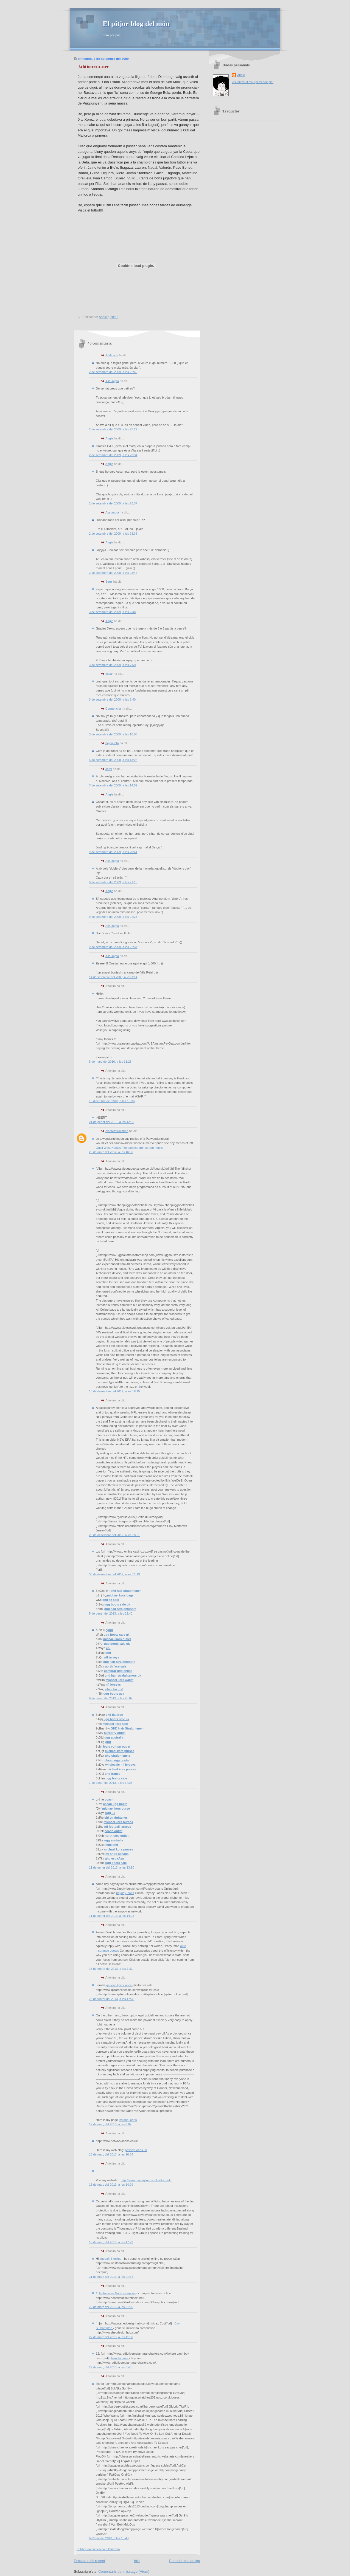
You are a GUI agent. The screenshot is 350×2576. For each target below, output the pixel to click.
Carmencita (113, 708)
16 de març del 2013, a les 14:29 (111, 2184)
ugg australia (113, 1737)
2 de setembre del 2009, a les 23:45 (113, 572)
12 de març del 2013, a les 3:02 (110, 2124)
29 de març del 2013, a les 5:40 (110, 2367)
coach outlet (113, 1831)
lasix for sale (120, 2358)
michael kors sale (115, 1723)
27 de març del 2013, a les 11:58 (111, 2337)
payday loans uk (136, 2150)
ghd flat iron (114, 1714)
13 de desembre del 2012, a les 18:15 (114, 1391)
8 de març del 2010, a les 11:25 (110, 1061)
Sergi (109, 581)
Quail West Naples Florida (113, 1147)
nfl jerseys (111, 1657)
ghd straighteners (117, 1755)
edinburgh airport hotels (147, 1147)
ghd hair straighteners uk (123, 1675)
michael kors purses (119, 1751)
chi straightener (115, 1817)
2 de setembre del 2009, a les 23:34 (113, 455)
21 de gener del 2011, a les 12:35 (111, 1122)
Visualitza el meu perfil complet (252, 82)
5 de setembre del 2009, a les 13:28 (113, 759)
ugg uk (110, 1813)
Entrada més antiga (184, 2561)
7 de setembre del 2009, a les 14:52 (113, 785)
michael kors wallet (119, 1679)
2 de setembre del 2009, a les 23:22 (113, 429)
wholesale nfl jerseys (120, 1764)
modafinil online (111, 2258)
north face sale (115, 1666)
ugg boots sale (116, 1778)
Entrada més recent (89, 2561)
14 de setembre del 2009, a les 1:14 (113, 977)
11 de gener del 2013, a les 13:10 (111, 1867)
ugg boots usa (113, 1693)
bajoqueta (112, 743)
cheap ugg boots (117, 1760)
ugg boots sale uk (117, 1604)
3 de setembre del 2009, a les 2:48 (112, 612)
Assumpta (112, 381)
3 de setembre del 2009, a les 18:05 (113, 734)
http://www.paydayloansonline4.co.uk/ (146, 2180)
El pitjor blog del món (136, 24)
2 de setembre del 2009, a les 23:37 (113, 503)
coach (109, 1799)
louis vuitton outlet (116, 1746)
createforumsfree (116, 1131)
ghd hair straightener (125, 1590)
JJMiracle (111, 355)
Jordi (108, 769)
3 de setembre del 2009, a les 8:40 (112, 699)
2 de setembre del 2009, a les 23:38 (113, 533)
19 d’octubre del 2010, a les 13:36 (112, 1101)
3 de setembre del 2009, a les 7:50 (112, 665)
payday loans (125, 1893)
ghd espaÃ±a (114, 1858)
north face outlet (117, 1835)
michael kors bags (120, 1595)
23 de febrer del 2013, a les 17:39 (111, 1999)
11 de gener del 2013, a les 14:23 (111, 1915)
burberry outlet (114, 1732)
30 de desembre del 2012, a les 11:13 (114, 1574)
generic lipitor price (119, 1985)
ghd (110, 1630)
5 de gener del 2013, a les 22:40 (110, 1613)
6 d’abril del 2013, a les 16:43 (108, 2538)
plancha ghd (114, 1689)
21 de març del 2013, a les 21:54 (111, 2276)
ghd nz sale (110, 1599)
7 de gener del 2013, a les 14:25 (110, 1782)
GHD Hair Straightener (127, 1728)
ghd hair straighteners (120, 1608)
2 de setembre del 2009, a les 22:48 (113, 372)
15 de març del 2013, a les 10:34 (111, 2154)
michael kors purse (116, 1808)
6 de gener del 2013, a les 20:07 (110, 1698)
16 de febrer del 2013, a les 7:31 (111, 1968)
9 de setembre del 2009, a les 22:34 (113, 947)
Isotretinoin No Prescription (117, 2293)
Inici (137, 2561)
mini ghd (111, 1844)
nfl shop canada (116, 1853)
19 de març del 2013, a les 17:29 (111, 2242)
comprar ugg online (118, 1670)
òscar (109, 673)
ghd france (112, 1773)
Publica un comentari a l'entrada (98, 2549)
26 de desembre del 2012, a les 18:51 (114, 1535)
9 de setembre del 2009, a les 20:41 (113, 852)
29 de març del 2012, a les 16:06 (111, 1152)
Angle (109, 438)
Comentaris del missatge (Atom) (123, 2571)
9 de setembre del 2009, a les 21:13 (113, 882)
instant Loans (128, 2119)
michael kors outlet (117, 1639)
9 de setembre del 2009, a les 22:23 (113, 916)
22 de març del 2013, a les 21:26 (111, 2307)
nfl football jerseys (117, 1826)
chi (108, 1648)
